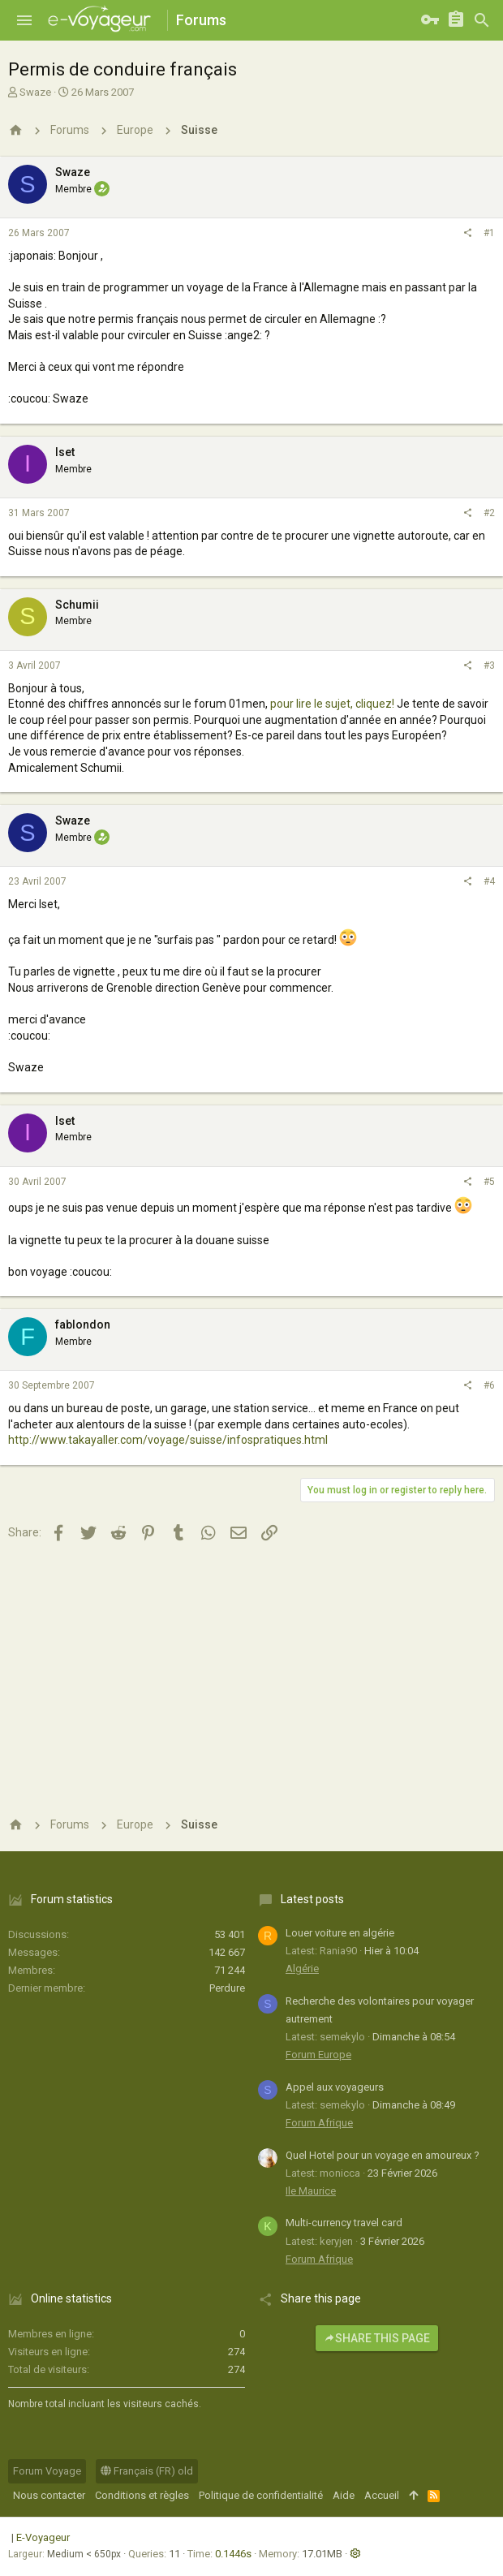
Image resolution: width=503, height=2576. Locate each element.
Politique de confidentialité (261, 2495)
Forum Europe (318, 2054)
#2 (489, 513)
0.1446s (233, 2554)
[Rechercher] (482, 20)
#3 (489, 665)
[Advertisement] (251, 1676)
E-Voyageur (43, 2537)
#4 (489, 881)
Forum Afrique (319, 2123)
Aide (344, 2495)
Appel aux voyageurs (335, 2087)
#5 (489, 1181)
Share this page (377, 2338)
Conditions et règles (142, 2495)
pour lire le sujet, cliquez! (332, 703)
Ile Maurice (311, 2191)
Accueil (381, 2495)
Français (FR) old (147, 2471)
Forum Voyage (47, 2471)
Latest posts (312, 1899)
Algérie (302, 1968)
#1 (489, 233)
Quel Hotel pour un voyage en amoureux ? (382, 2155)
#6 (489, 1385)
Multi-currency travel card (344, 2222)
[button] (24, 20)
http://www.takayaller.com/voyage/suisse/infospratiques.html (168, 1439)
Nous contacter (49, 2495)
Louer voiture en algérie (340, 1933)
